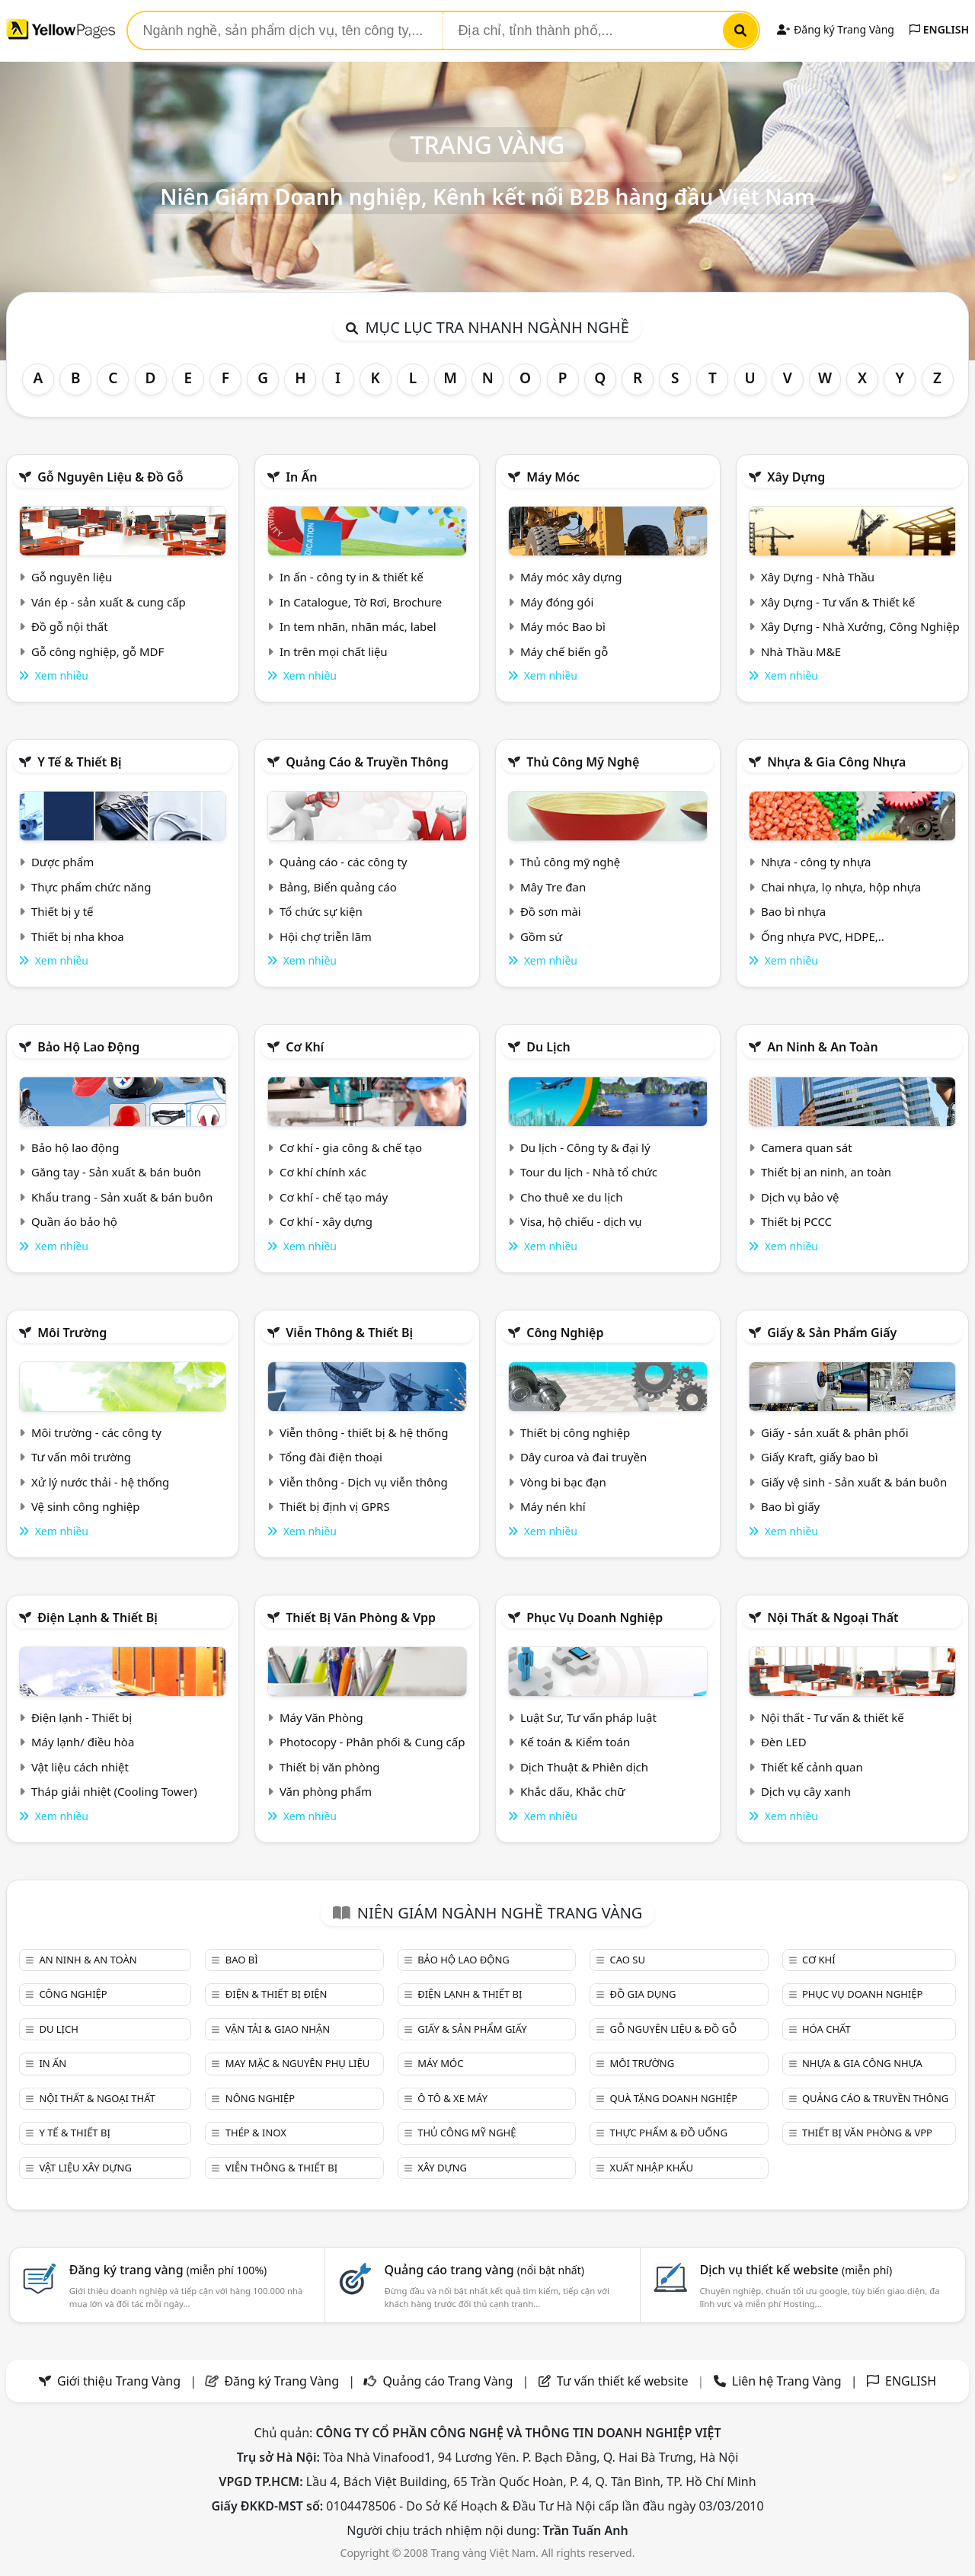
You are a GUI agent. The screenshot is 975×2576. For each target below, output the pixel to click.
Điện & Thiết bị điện (276, 1994)
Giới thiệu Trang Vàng (119, 2381)
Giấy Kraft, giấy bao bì (819, 1456)
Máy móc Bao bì (563, 626)
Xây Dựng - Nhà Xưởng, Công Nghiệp (860, 626)
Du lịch (548, 1046)
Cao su (627, 1959)
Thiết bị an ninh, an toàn (826, 1171)
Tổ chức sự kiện (321, 911)
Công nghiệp (564, 1332)
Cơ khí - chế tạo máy (334, 1197)
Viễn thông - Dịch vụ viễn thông (364, 1482)
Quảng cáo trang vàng (484, 2269)
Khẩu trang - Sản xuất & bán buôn (122, 1197)
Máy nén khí (553, 1506)
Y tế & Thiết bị (79, 762)
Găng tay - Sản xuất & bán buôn (116, 1171)
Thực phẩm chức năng (91, 886)
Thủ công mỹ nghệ (582, 762)
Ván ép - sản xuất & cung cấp (108, 602)
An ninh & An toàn (822, 1046)
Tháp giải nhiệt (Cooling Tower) (114, 1791)
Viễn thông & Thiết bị (349, 1332)
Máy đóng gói (556, 602)
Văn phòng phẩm (326, 1791)
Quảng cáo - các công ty (344, 861)
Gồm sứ (541, 936)
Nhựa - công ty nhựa (816, 861)
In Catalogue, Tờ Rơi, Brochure (361, 602)
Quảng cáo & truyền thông (367, 762)
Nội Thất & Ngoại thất (832, 1617)
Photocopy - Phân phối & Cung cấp (372, 1741)
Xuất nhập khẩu (652, 2167)
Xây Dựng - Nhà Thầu (817, 576)
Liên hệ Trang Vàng (787, 2381)
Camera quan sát (806, 1147)
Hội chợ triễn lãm (326, 936)
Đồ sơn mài (550, 911)
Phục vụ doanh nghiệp (594, 1617)
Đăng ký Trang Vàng (835, 29)
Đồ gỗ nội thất (69, 626)
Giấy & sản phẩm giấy (832, 1332)
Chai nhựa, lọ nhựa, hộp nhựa (841, 886)
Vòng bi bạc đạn (563, 1482)
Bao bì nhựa (793, 911)
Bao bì (241, 1959)
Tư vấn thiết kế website (624, 2381)
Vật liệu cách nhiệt (80, 1766)
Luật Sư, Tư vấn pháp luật (588, 1717)
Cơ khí (305, 1046)
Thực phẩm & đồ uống (668, 2132)
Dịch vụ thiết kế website (795, 2269)
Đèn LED (784, 1741)
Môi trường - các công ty (96, 1432)
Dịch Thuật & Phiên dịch (584, 1766)
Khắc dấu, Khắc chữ (572, 1791)
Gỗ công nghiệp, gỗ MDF (97, 651)
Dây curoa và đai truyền (583, 1456)
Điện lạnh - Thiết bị (81, 1717)
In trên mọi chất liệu (334, 651)
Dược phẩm (62, 861)
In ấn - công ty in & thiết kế (352, 576)
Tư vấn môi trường (81, 1456)
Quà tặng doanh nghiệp (674, 2098)
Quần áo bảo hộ (74, 1221)
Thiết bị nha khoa (77, 936)
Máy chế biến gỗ (564, 651)
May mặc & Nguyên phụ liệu (297, 2063)
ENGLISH (939, 29)
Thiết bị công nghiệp (575, 1432)
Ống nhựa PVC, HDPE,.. (822, 936)
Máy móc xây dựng (571, 576)
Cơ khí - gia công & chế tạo (351, 1147)
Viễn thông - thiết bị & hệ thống (364, 1432)
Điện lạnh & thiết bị (97, 1617)
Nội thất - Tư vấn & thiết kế (832, 1717)
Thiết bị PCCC (796, 1221)
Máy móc (553, 477)
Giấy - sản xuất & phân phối (835, 1432)
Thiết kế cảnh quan (812, 1766)
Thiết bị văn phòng (330, 1766)
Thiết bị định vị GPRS (335, 1506)
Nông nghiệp (260, 2098)
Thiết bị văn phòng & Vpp (361, 1617)
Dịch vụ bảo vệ (800, 1197)
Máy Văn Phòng (321, 1717)
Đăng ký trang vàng (168, 2269)
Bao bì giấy (790, 1506)
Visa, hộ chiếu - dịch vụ (581, 1221)
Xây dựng (796, 477)
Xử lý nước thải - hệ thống (100, 1482)
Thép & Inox (255, 2132)
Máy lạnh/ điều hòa (82, 1741)
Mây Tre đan (553, 886)
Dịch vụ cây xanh (806, 1791)
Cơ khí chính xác (323, 1171)
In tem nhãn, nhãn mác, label (358, 626)
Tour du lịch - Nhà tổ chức (588, 1171)
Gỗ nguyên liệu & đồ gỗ (110, 477)
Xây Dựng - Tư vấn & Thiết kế (838, 602)
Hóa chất (826, 2029)
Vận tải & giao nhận (277, 2029)
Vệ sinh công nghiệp (85, 1506)
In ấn (301, 477)
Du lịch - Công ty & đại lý (585, 1147)
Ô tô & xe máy (452, 2098)
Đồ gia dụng (643, 1994)
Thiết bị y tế (62, 911)
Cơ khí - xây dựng (326, 1221)
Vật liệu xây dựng (85, 2167)
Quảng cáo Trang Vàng (447, 2381)
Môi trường (72, 1332)
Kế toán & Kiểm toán (575, 1741)
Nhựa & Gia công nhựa (836, 762)
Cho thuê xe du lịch (571, 1197)
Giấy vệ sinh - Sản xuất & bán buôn (854, 1482)
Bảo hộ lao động (88, 1046)
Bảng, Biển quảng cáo (338, 886)
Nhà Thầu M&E (801, 651)
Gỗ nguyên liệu (71, 576)
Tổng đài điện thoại (331, 1456)
